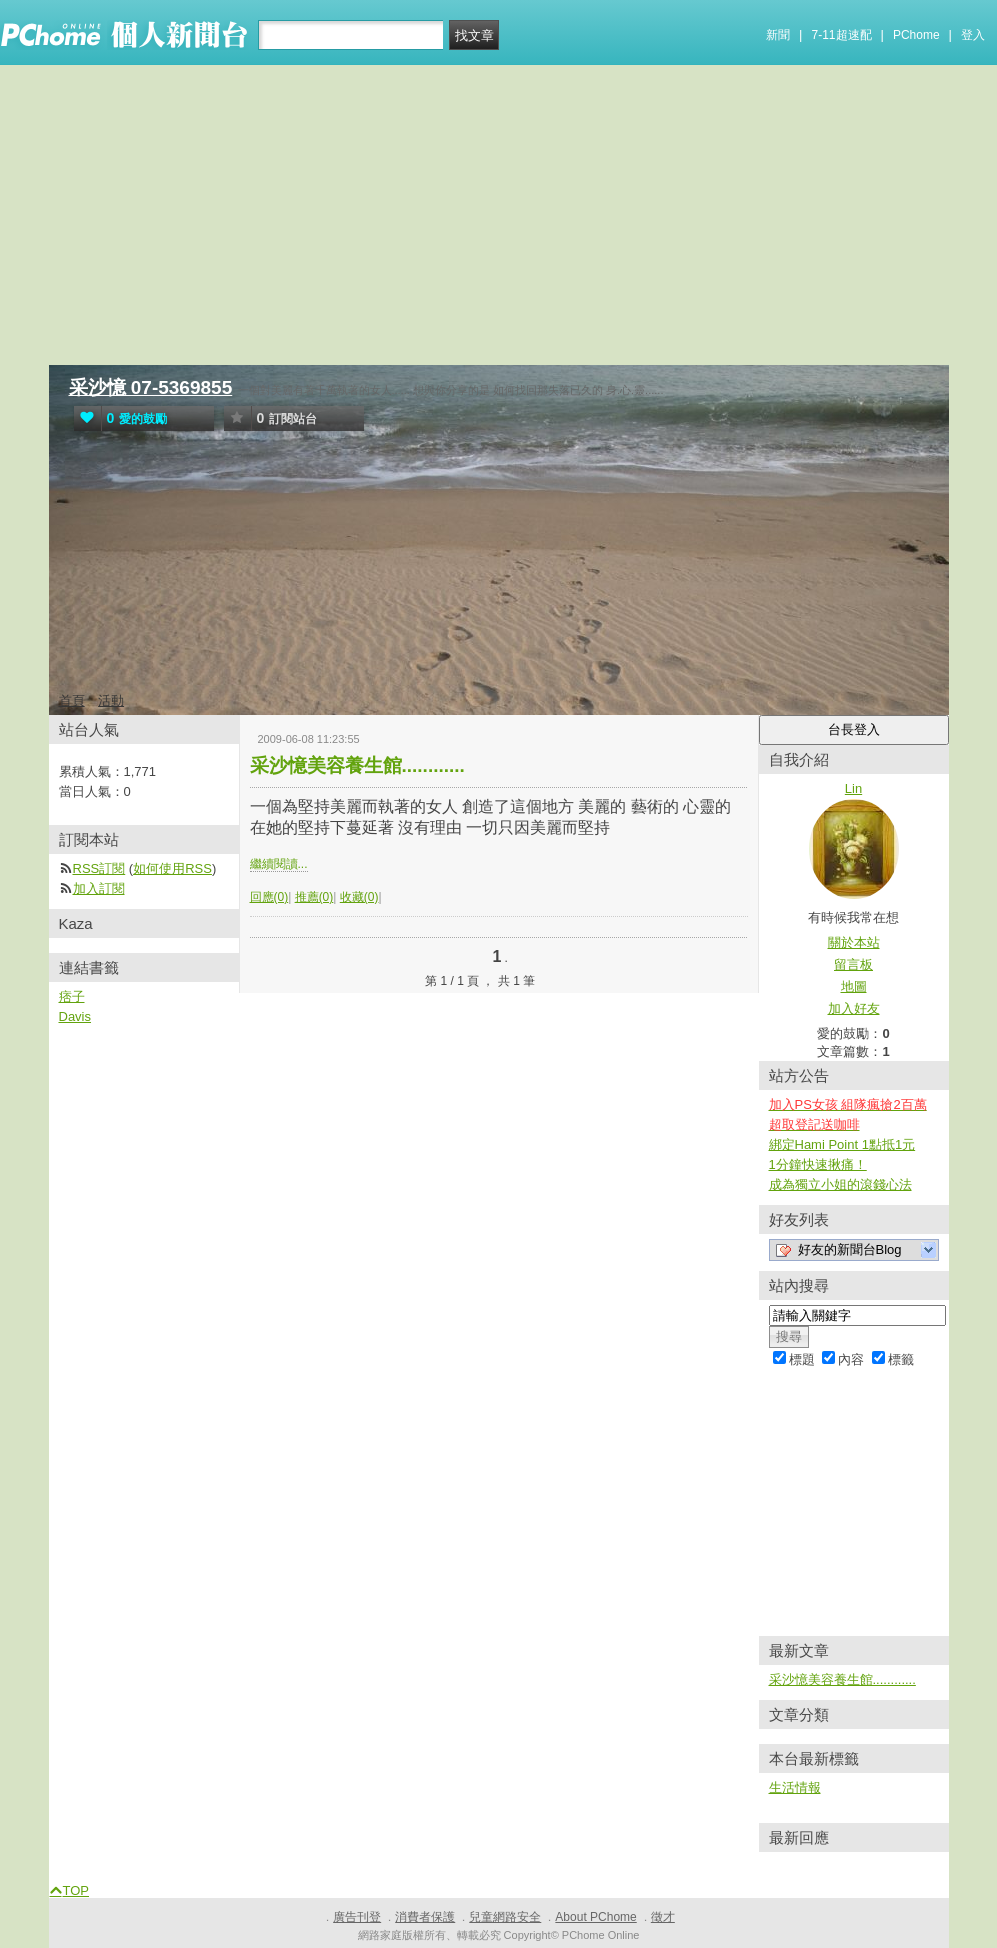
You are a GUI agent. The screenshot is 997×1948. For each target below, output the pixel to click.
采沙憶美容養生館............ (357, 765)
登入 (973, 35)
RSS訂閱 (99, 868)
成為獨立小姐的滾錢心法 (840, 1184)
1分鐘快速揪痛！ (818, 1164)
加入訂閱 (99, 888)
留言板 (853, 964)
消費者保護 (425, 1917)
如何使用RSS (172, 868)
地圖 (854, 986)
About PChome (595, 1917)
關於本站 (854, 942)
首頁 (72, 700)
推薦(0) (314, 897)
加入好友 (854, 1008)
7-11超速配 (842, 35)
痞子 (72, 996)
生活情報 (795, 1787)
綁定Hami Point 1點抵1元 (842, 1144)
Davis (75, 1016)
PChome (916, 35)
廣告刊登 (357, 1917)
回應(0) (269, 897)
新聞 (778, 35)
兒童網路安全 (505, 1917)
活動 (111, 700)
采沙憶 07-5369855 (151, 387)
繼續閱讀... (279, 864)
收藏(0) (359, 897)
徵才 (663, 1917)
